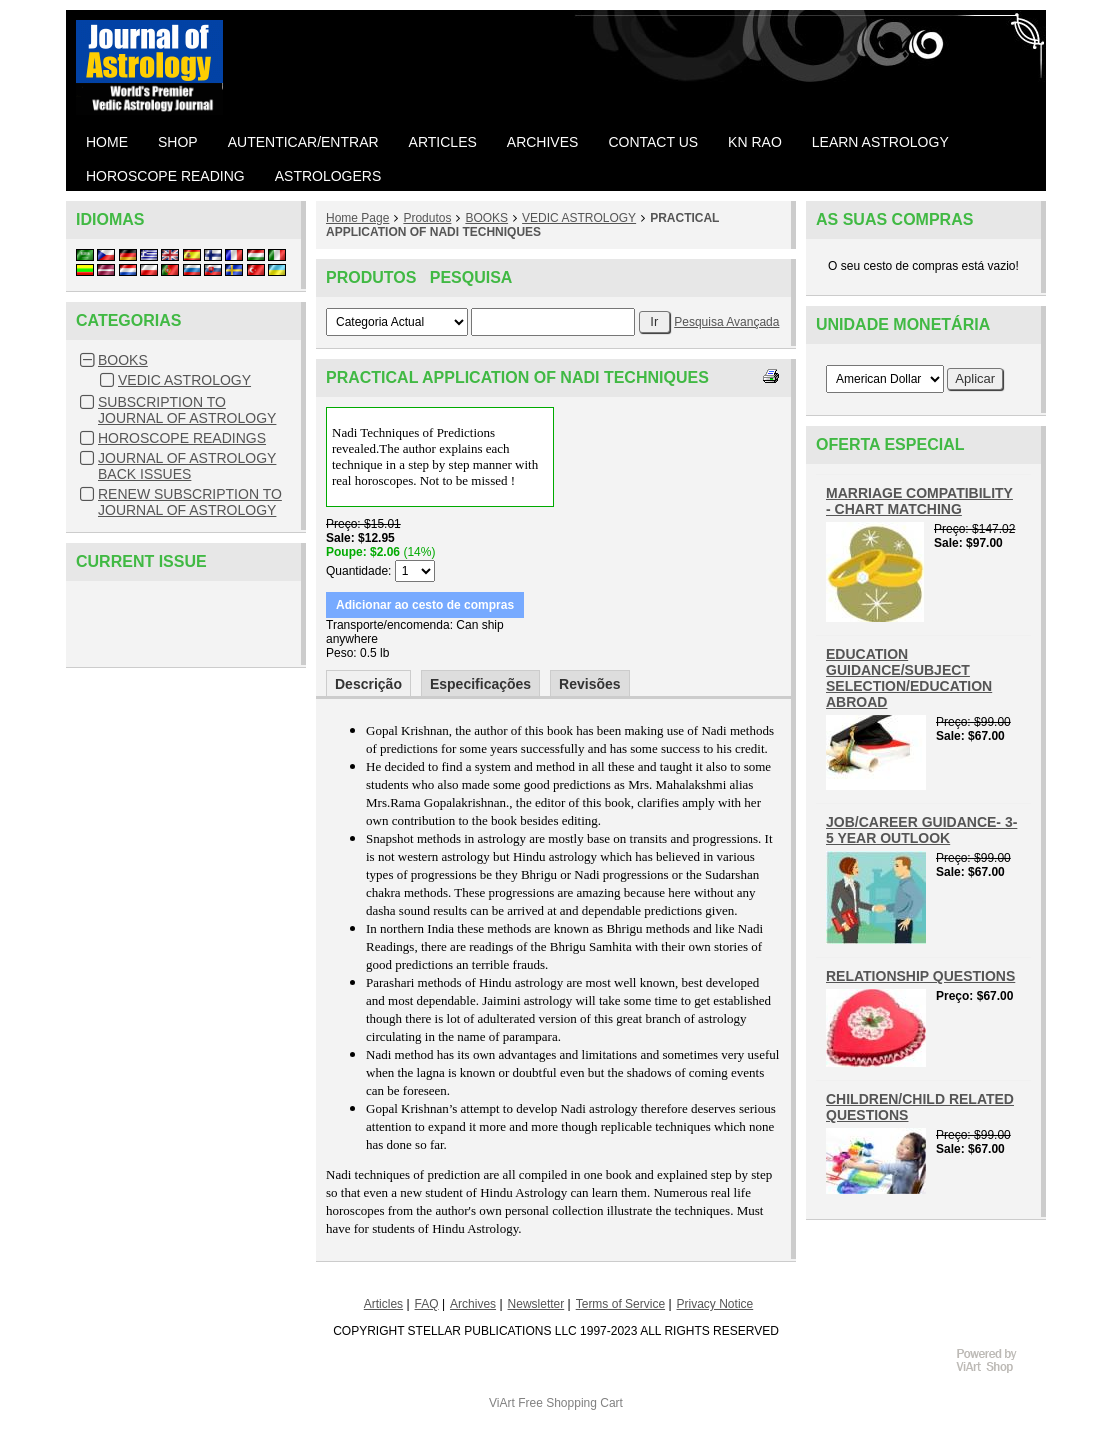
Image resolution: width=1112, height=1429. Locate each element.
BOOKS (123, 360)
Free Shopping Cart (570, 1403)
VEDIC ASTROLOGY (184, 380)
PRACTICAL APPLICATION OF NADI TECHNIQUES (522, 225)
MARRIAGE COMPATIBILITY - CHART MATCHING (919, 501)
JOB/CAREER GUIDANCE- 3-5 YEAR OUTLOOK (921, 830)
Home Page (357, 218)
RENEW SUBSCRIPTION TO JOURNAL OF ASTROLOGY (190, 502)
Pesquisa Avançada (726, 322)
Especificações (480, 684)
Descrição (368, 684)
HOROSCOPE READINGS (182, 438)
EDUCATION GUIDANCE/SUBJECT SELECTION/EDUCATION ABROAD (909, 678)
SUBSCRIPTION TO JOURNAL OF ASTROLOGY (187, 410)
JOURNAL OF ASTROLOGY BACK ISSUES (187, 466)
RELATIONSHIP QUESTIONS (920, 976)
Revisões (589, 684)
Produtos (427, 218)
